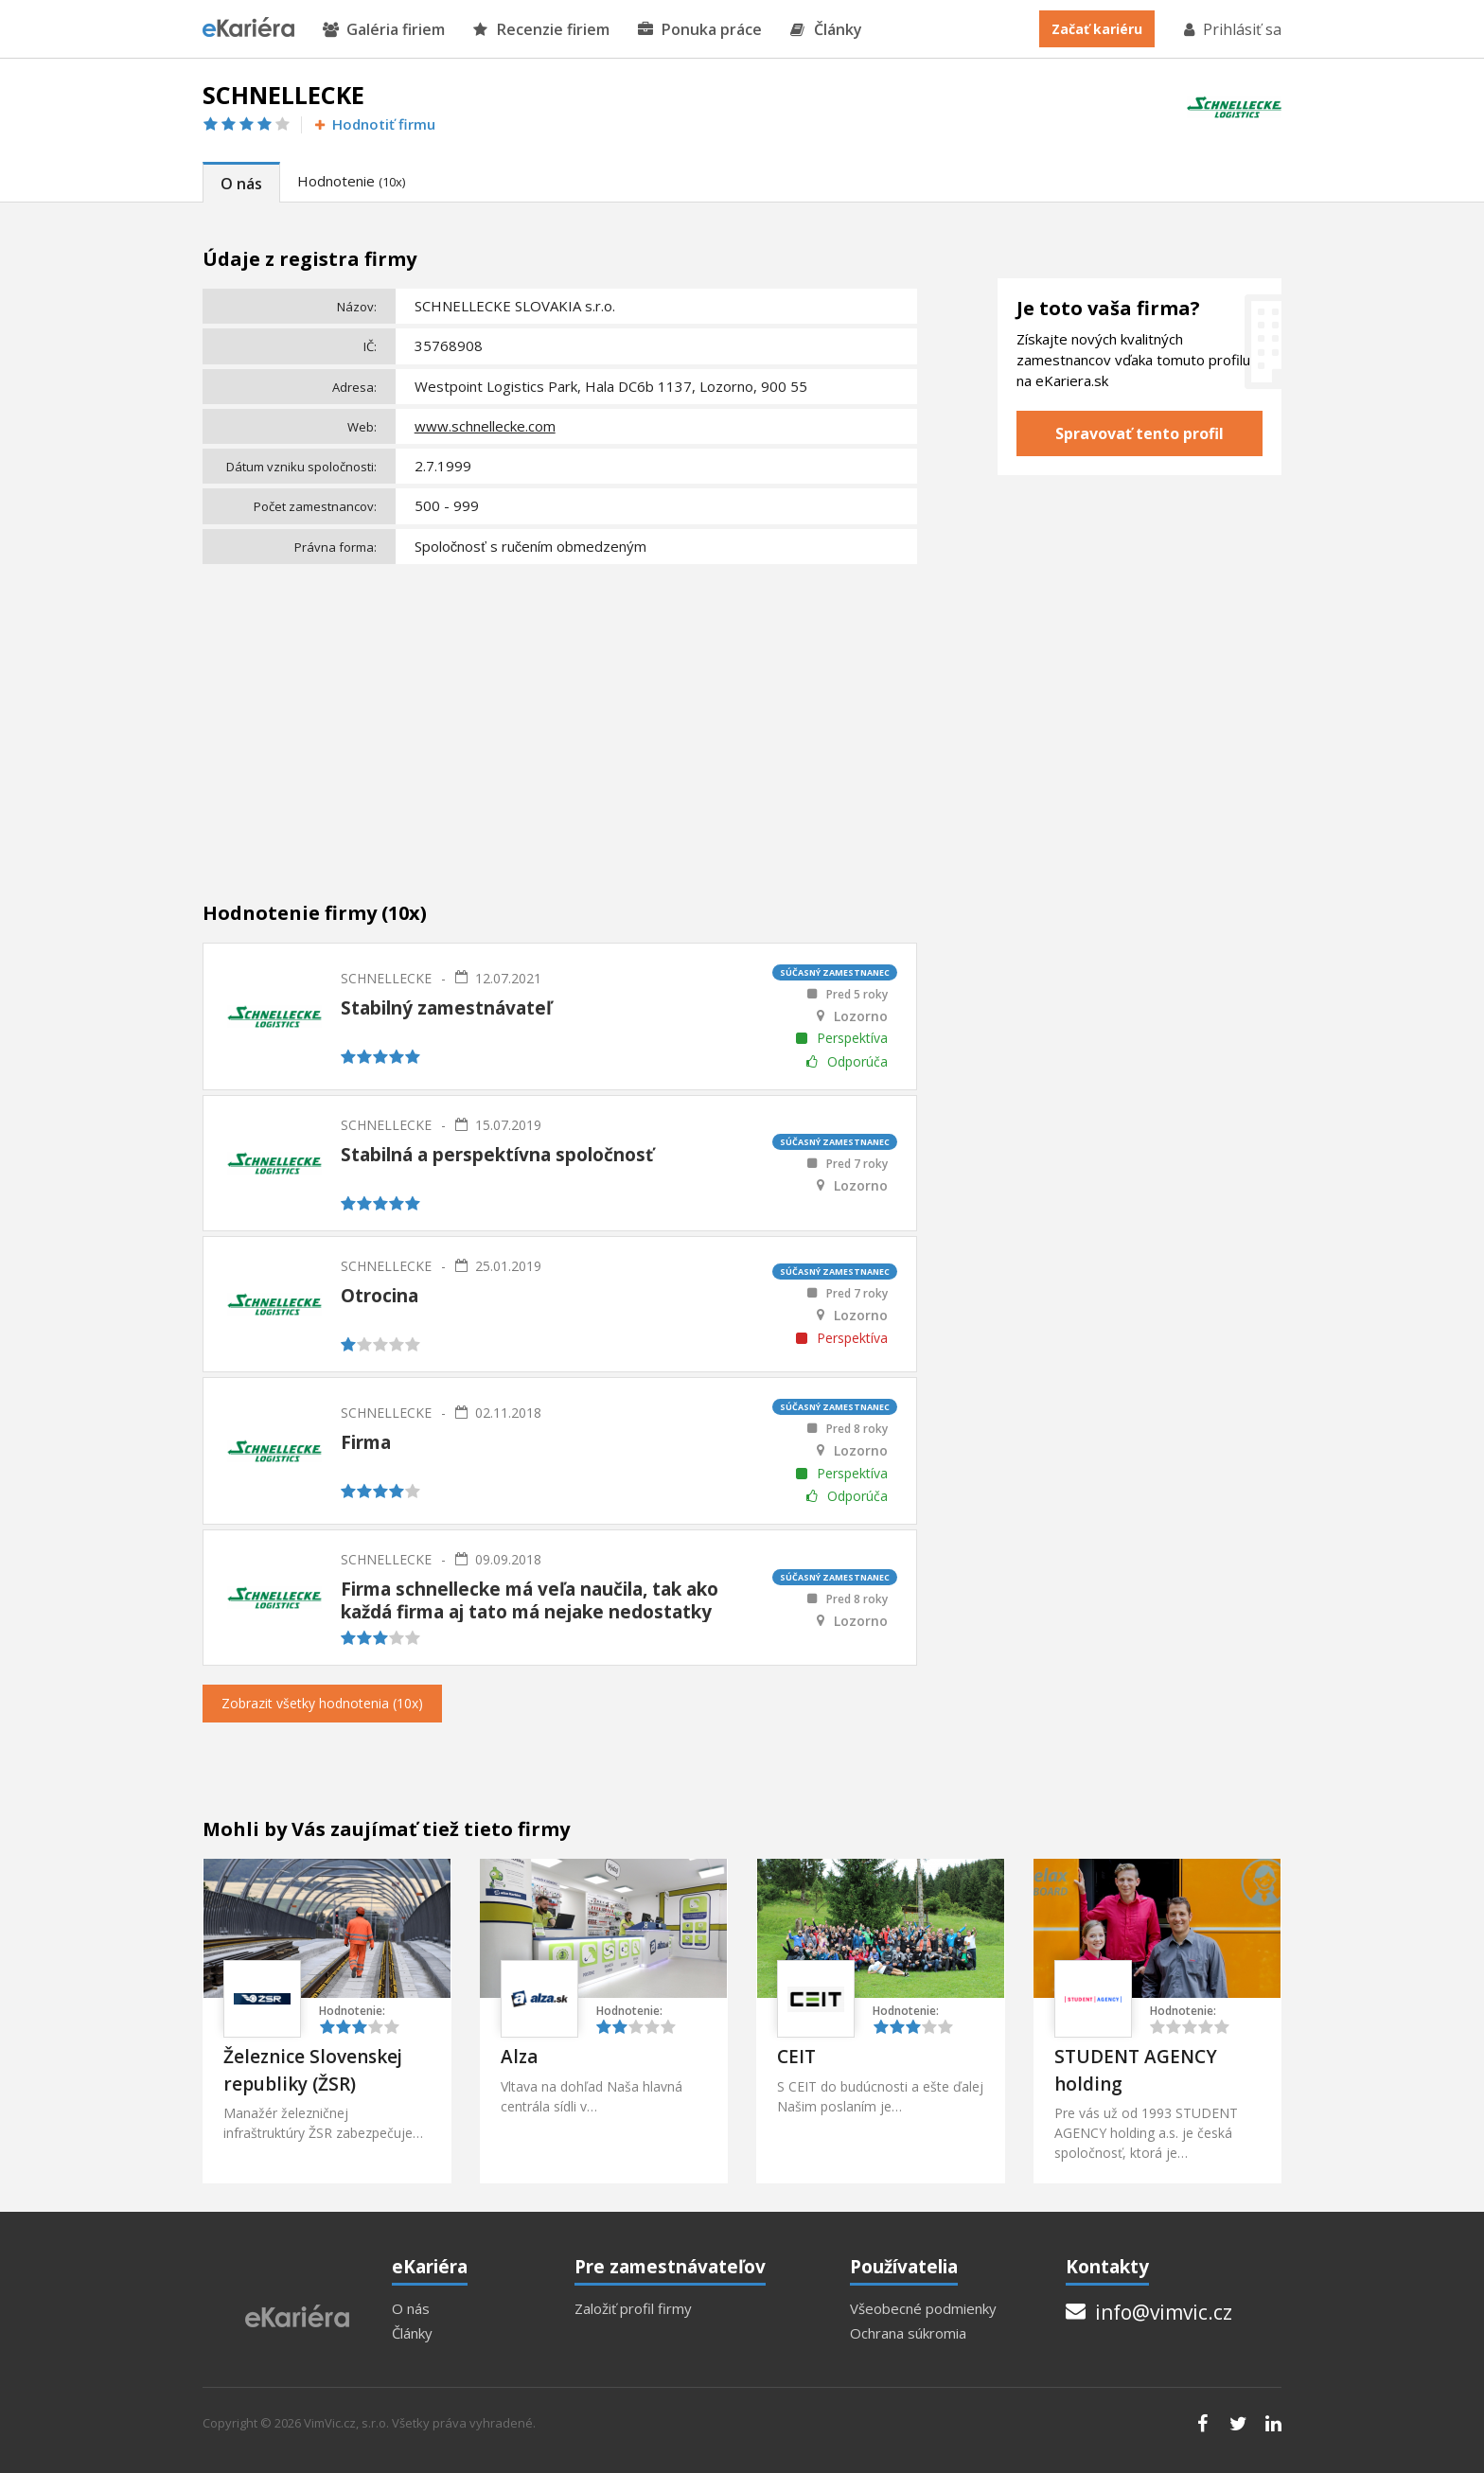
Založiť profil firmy (633, 2309)
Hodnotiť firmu (373, 124)
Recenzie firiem (541, 30)
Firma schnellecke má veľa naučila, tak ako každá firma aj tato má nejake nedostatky (529, 1600)
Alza (519, 2056)
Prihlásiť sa (1231, 29)
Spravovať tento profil (1139, 433)
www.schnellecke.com (485, 425)
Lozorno (861, 1016)
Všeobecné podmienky (923, 2309)
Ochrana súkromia (908, 2333)
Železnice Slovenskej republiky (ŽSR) (312, 2070)
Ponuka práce (700, 30)
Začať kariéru (1096, 29)
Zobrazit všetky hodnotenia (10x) (322, 1703)
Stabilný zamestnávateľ (446, 1008)
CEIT (796, 2056)
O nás (241, 183)
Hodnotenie (351, 180)
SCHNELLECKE (386, 978)
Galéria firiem (384, 30)
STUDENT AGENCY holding (1135, 2070)
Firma (366, 1442)
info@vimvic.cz (1149, 2312)
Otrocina (379, 1295)
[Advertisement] (560, 712)
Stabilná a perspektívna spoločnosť (497, 1154)
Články (826, 30)
